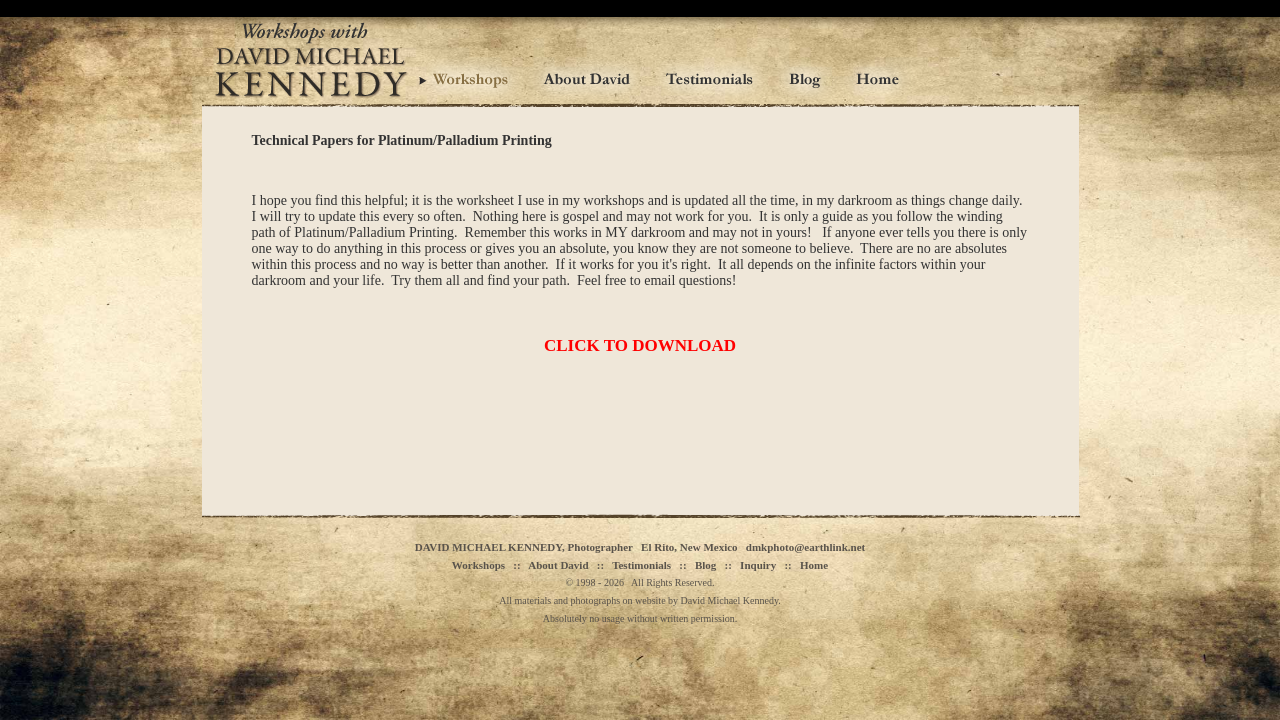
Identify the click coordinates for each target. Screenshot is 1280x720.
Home (814, 565)
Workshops (478, 565)
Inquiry (758, 565)
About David (558, 565)
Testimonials (641, 565)
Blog (705, 565)
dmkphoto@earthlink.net (805, 547)
